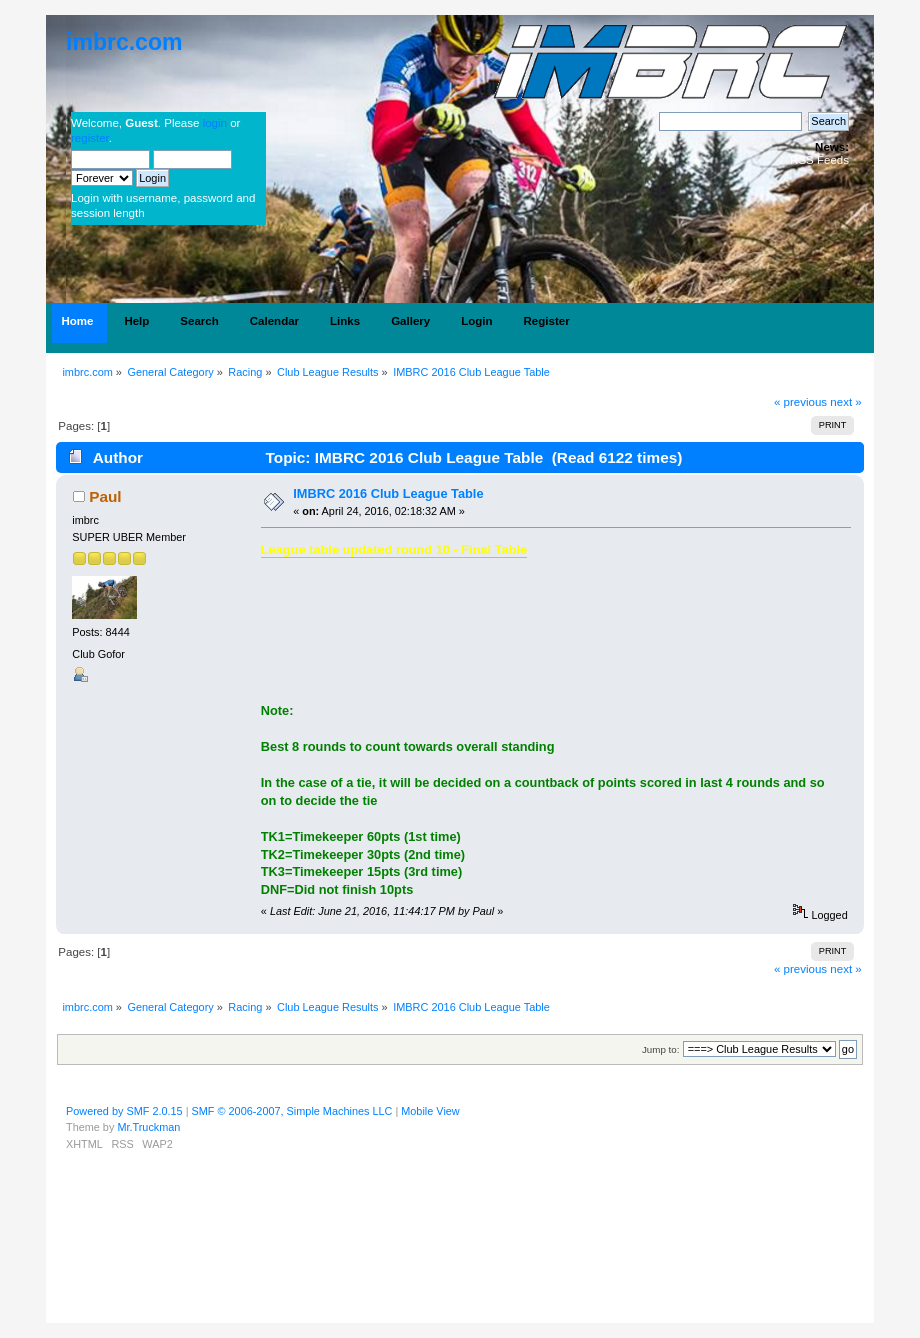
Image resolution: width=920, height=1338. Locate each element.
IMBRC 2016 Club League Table (388, 493)
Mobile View (430, 1111)
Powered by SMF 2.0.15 (124, 1111)
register (90, 138)
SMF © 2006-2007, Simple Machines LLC (292, 1111)
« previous (800, 402)
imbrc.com (124, 42)
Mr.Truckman (148, 1127)
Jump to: (661, 1049)
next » (845, 402)
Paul (105, 496)
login (215, 123)
